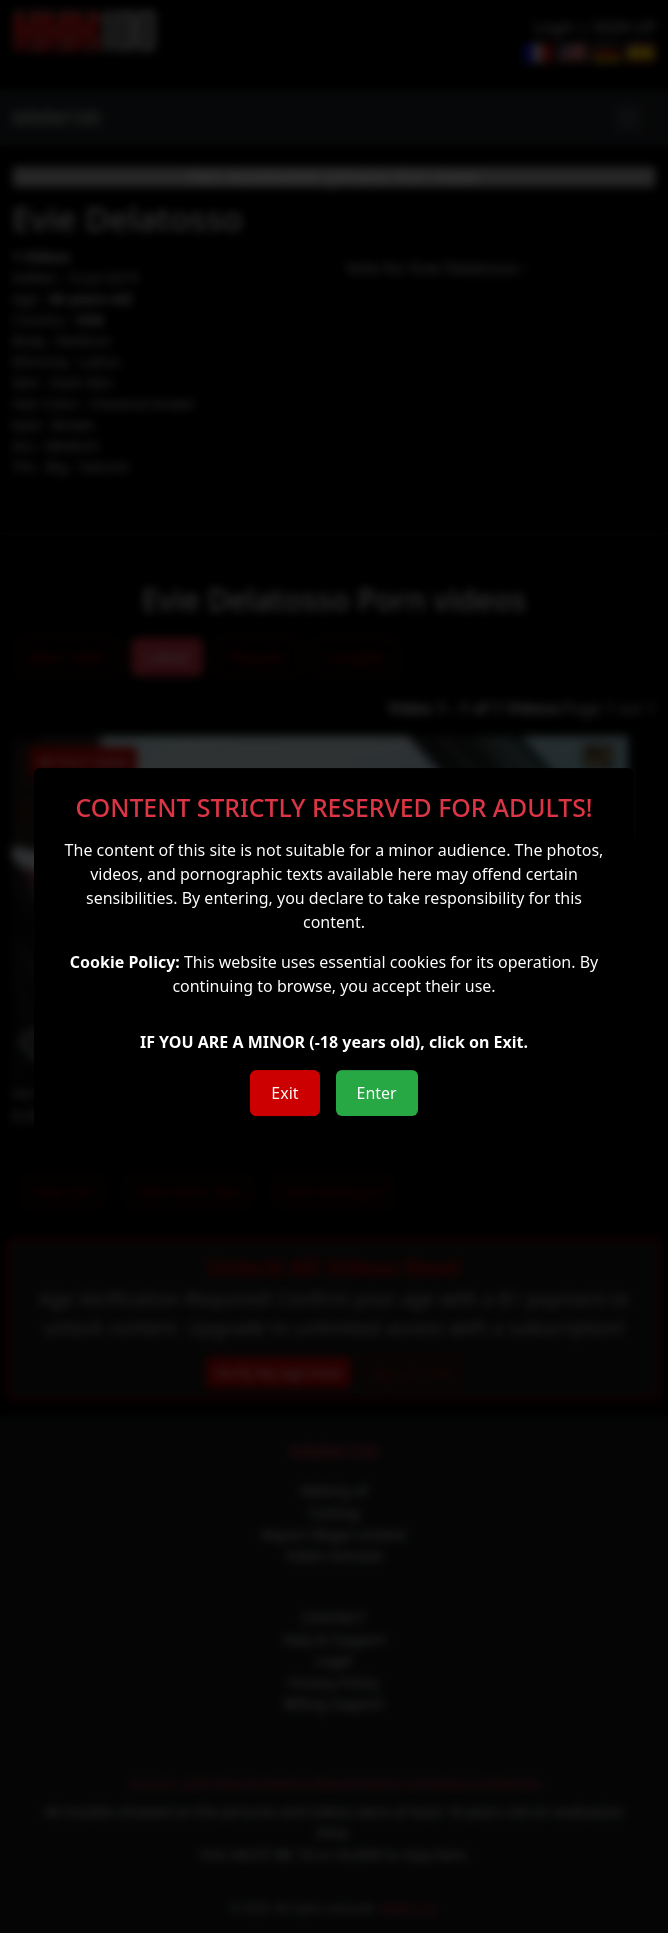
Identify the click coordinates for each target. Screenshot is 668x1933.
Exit (284, 1093)
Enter (377, 1093)
